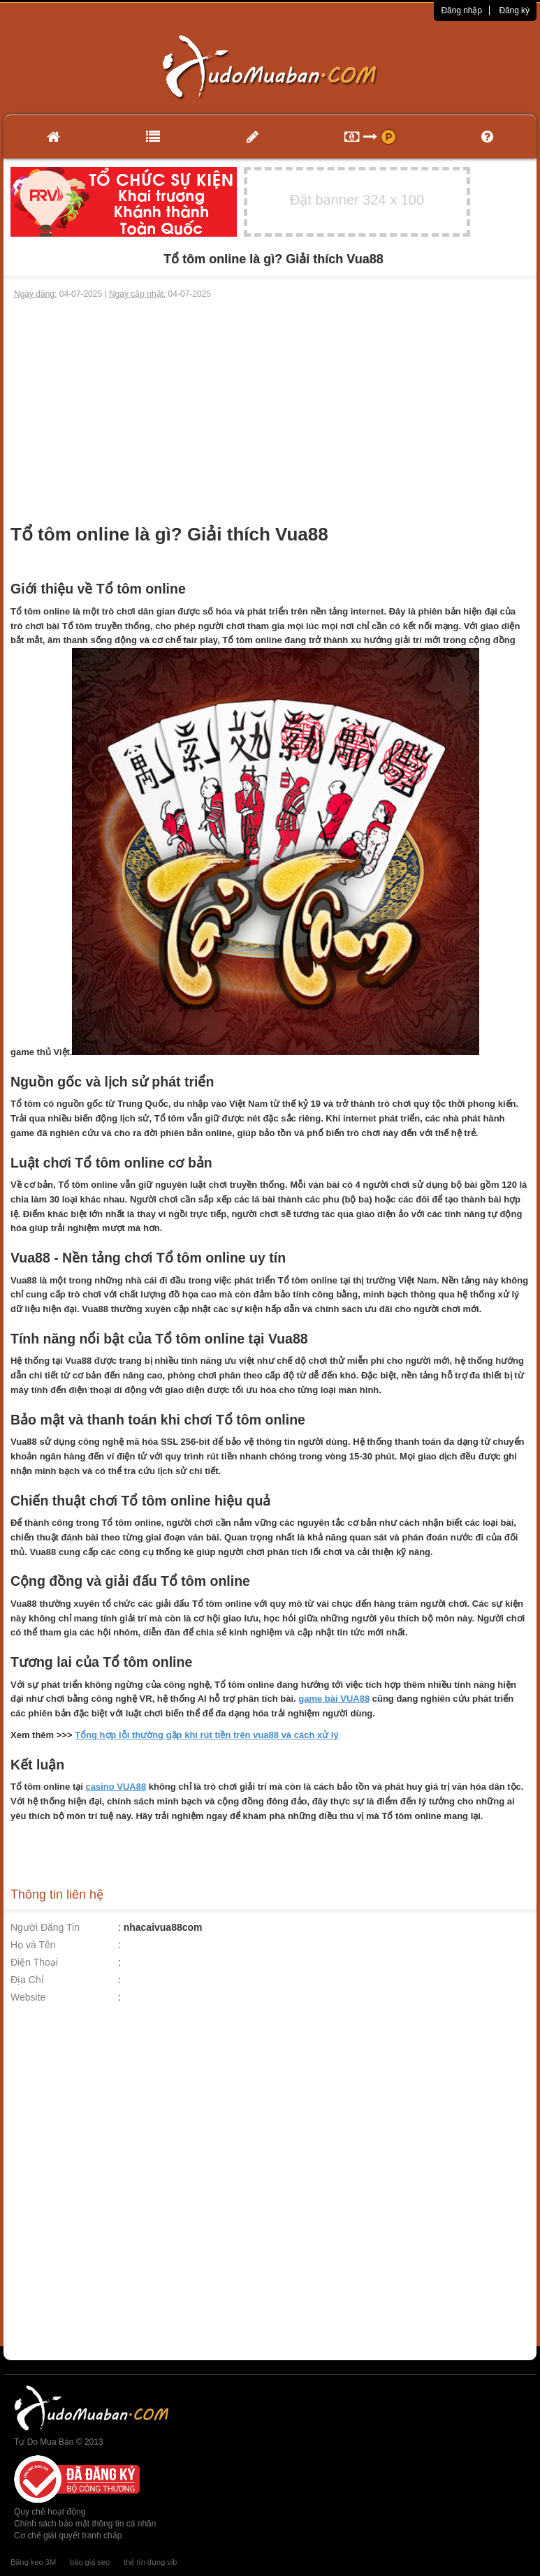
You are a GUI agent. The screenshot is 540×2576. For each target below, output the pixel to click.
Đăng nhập (461, 10)
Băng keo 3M (33, 2562)
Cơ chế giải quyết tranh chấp (68, 2535)
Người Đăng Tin (45, 1927)
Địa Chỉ (27, 1979)
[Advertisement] (270, 405)
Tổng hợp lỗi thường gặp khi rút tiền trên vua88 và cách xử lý (207, 1735)
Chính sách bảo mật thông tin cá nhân (85, 2524)
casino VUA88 (115, 1786)
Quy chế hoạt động (49, 2512)
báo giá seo (90, 2562)
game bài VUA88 (334, 1698)
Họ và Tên (33, 1944)
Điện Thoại (34, 1962)
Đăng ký (514, 10)
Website (27, 1997)
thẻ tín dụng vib (150, 2562)
